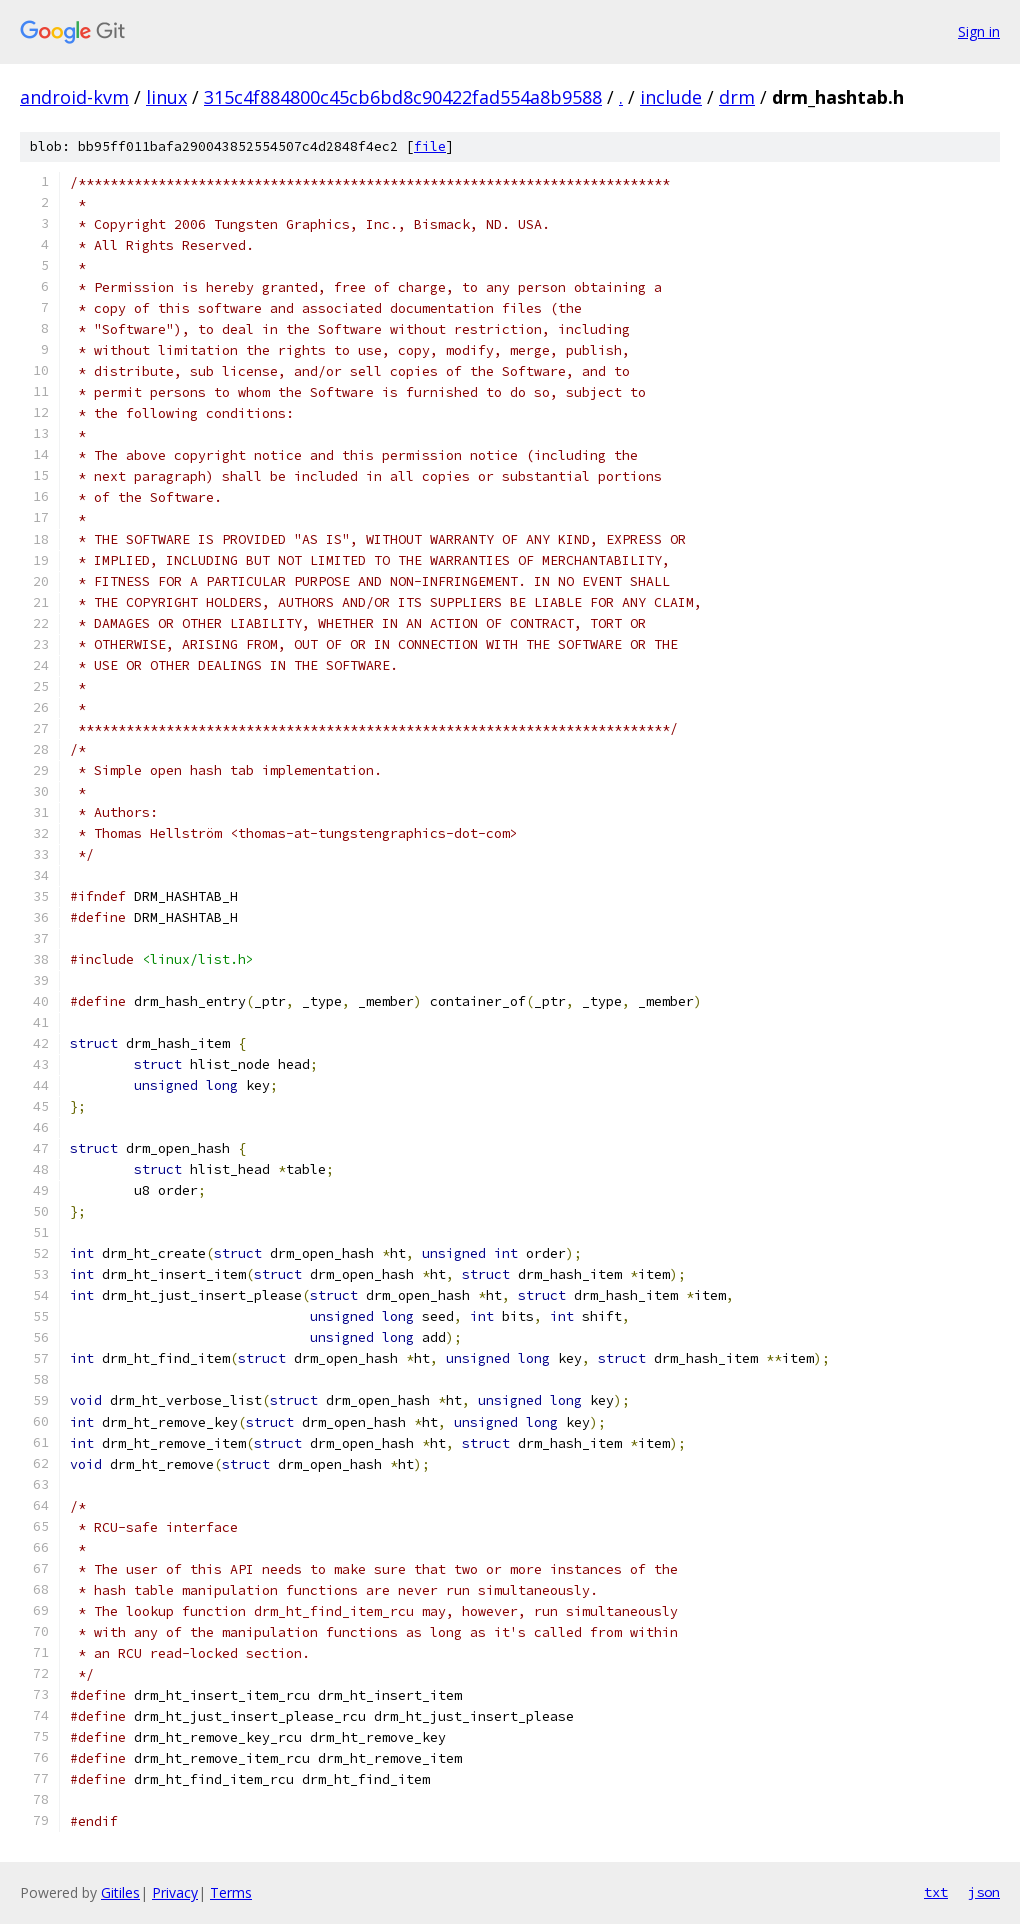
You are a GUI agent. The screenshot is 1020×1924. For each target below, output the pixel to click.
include (671, 97)
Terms (231, 1892)
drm (737, 97)
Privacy (175, 1892)
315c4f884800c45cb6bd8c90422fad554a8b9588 (403, 97)
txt (936, 1892)
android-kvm (74, 97)
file (430, 146)
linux (166, 97)
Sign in (979, 31)
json (984, 1892)
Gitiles (120, 1892)
